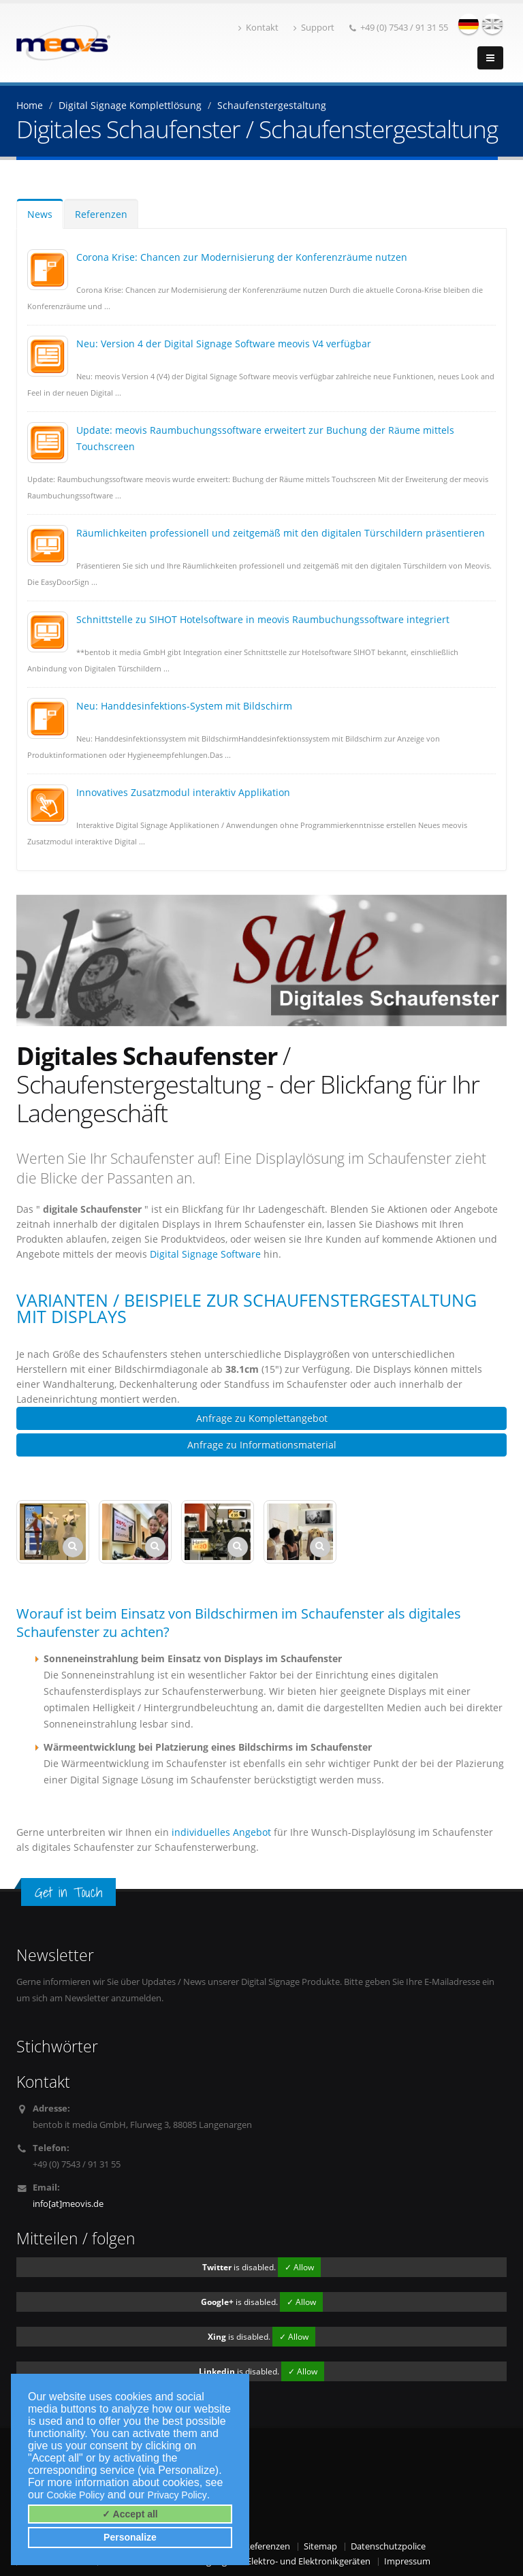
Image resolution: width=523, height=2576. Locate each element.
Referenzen (101, 214)
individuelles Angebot (221, 1832)
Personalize (130, 2537)
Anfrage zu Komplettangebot (262, 1418)
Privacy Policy (177, 2495)
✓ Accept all (130, 2514)
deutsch (468, 24)
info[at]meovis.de (68, 2204)
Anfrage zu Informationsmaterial (261, 1444)
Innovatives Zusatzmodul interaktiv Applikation (183, 792)
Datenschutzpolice (388, 2546)
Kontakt (258, 27)
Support (314, 27)
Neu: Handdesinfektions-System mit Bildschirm (184, 705)
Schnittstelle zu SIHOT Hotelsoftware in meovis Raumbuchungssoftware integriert (262, 619)
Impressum (407, 2561)
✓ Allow (299, 2267)
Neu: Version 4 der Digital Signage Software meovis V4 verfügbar (223, 343)
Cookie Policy (76, 2495)
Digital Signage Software (207, 1253)
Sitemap (320, 2546)
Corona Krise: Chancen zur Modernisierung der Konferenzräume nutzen (241, 257)
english (492, 24)
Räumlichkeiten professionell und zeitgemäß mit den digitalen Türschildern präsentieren (280, 532)
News (39, 214)
